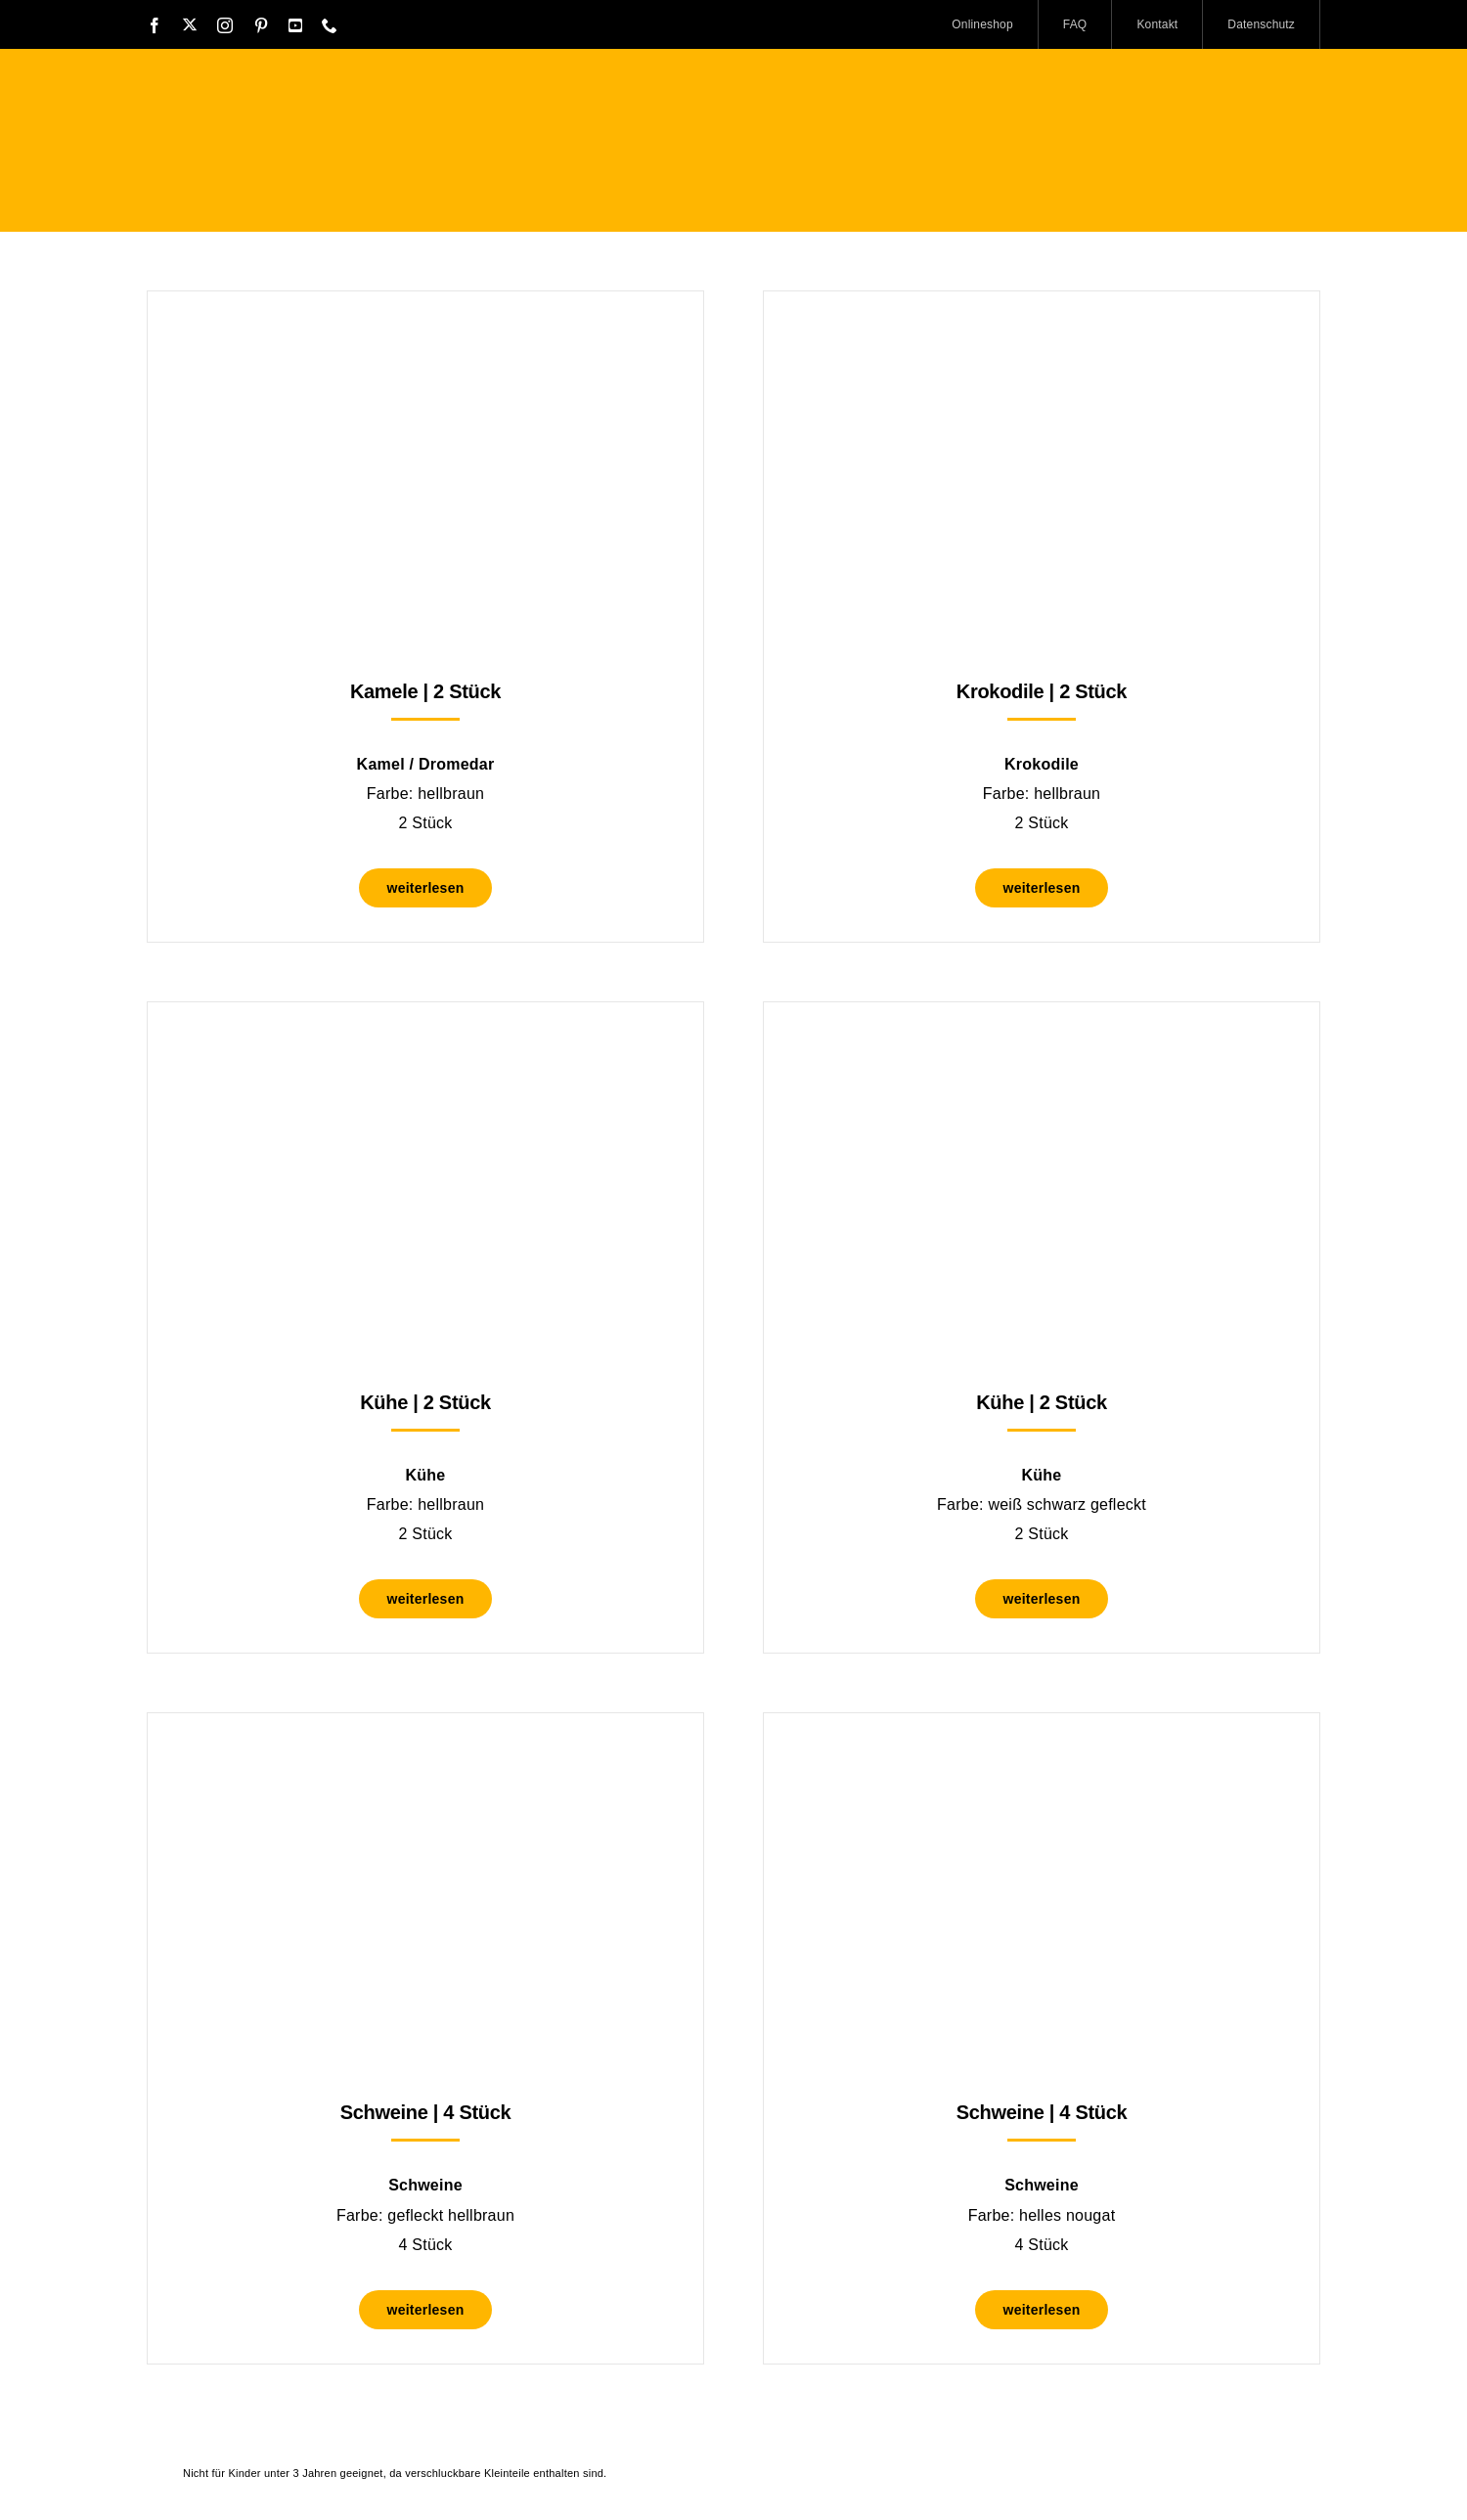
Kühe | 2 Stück (425, 1402)
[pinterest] (261, 25)
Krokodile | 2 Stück (1041, 691)
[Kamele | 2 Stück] (425, 340)
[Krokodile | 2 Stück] (1041, 340)
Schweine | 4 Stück (425, 2112)
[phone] (329, 25)
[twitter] (190, 24)
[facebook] (154, 25)
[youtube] (295, 25)
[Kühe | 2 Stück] (425, 1050)
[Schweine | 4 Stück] (425, 1761)
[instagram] (225, 25)
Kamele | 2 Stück (425, 691)
